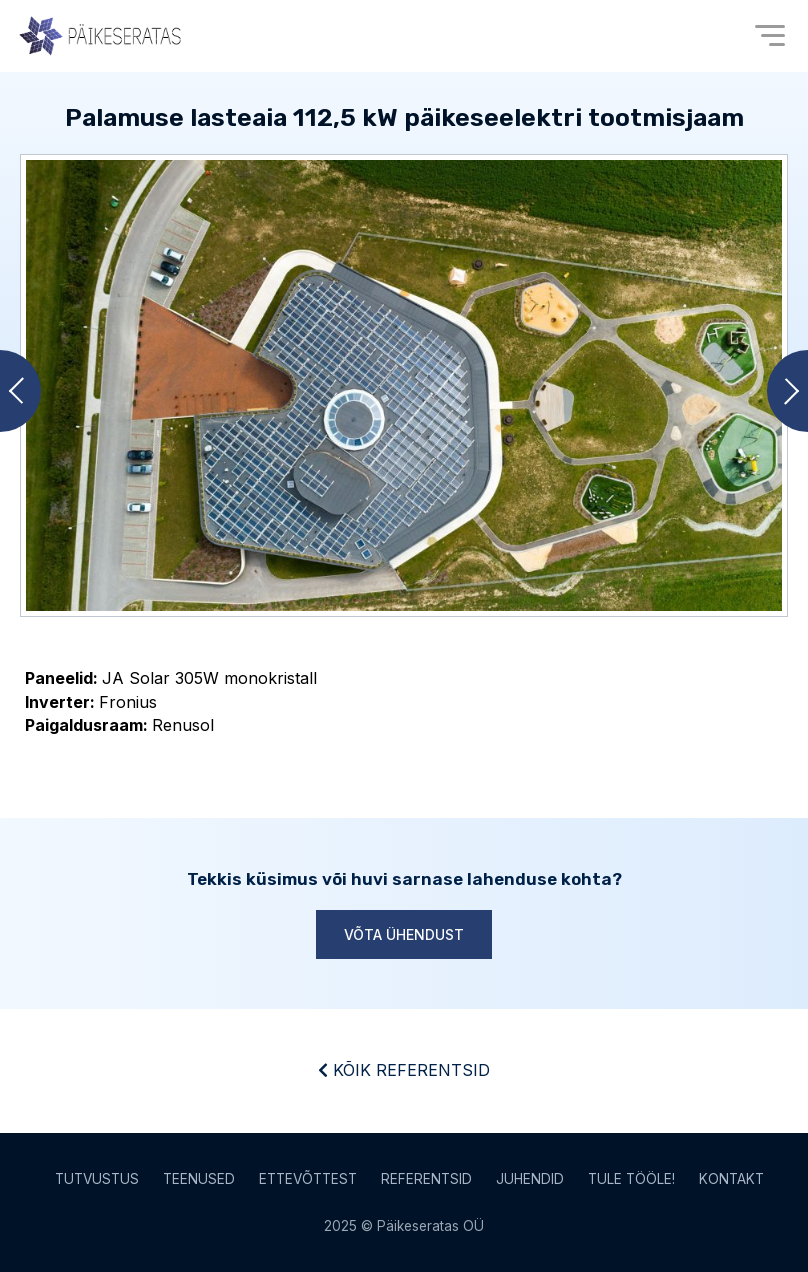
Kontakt (731, 1179)
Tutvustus (97, 1179)
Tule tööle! (631, 1179)
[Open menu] (770, 35)
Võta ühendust (404, 934)
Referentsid (426, 1179)
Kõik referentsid (404, 1070)
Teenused (199, 1179)
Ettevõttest (308, 1179)
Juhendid (530, 1179)
